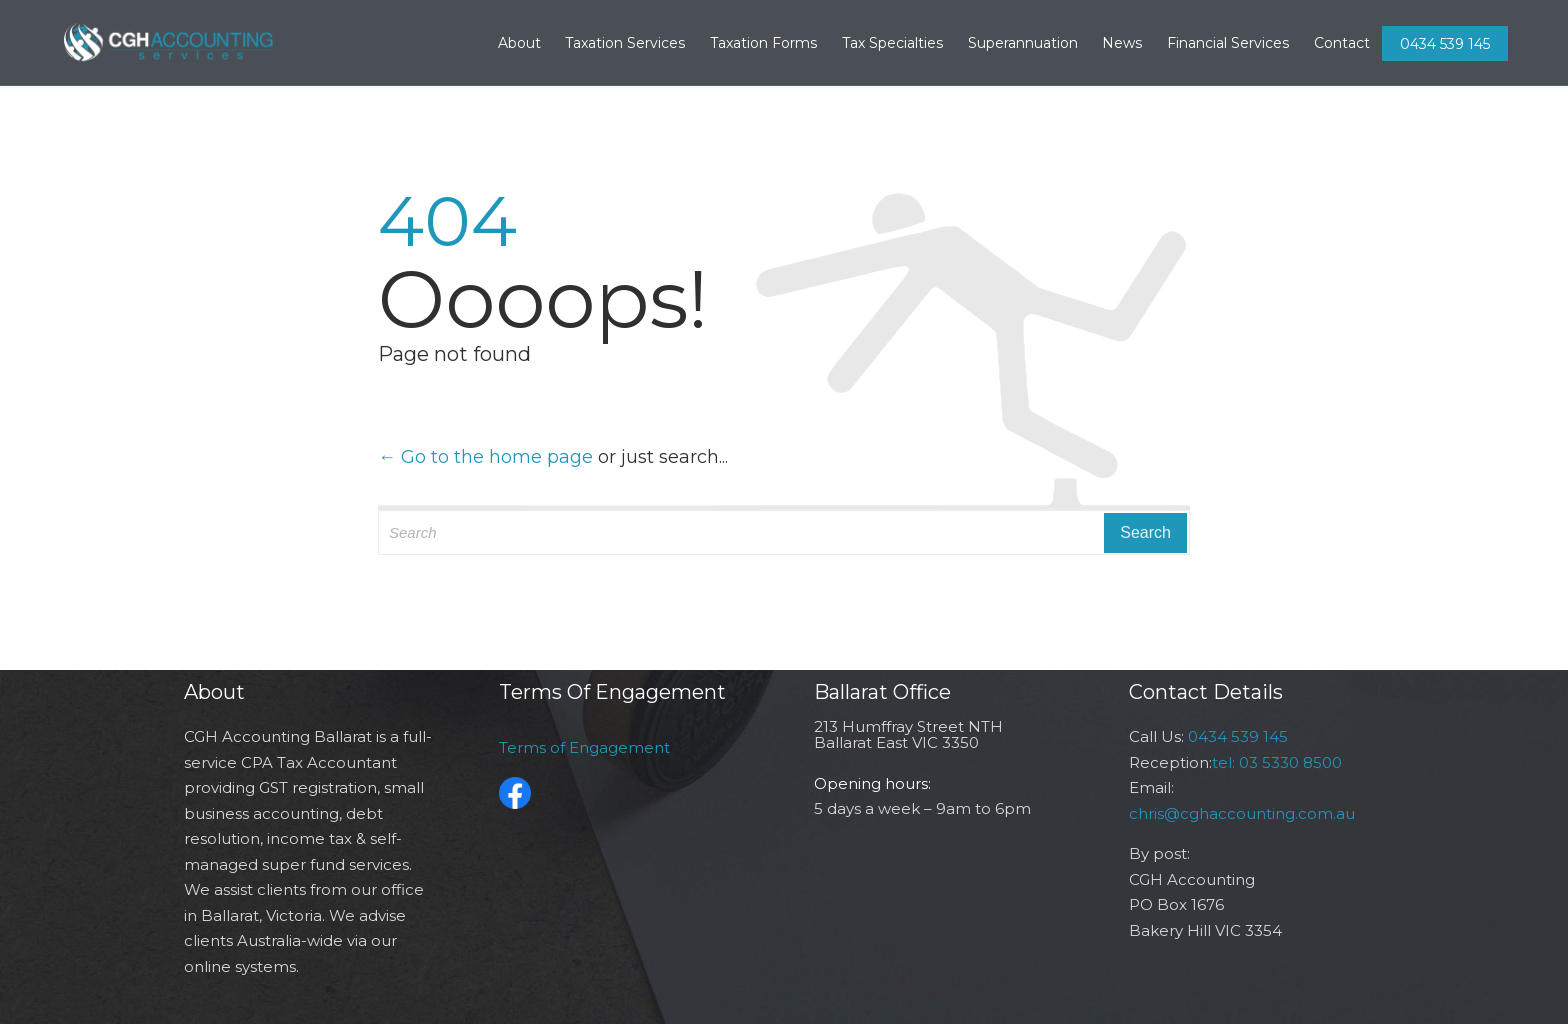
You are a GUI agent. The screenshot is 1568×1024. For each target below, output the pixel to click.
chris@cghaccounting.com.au (1242, 813)
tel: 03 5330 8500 (1277, 762)
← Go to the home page (485, 457)
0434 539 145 (1445, 44)
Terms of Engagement (584, 747)
